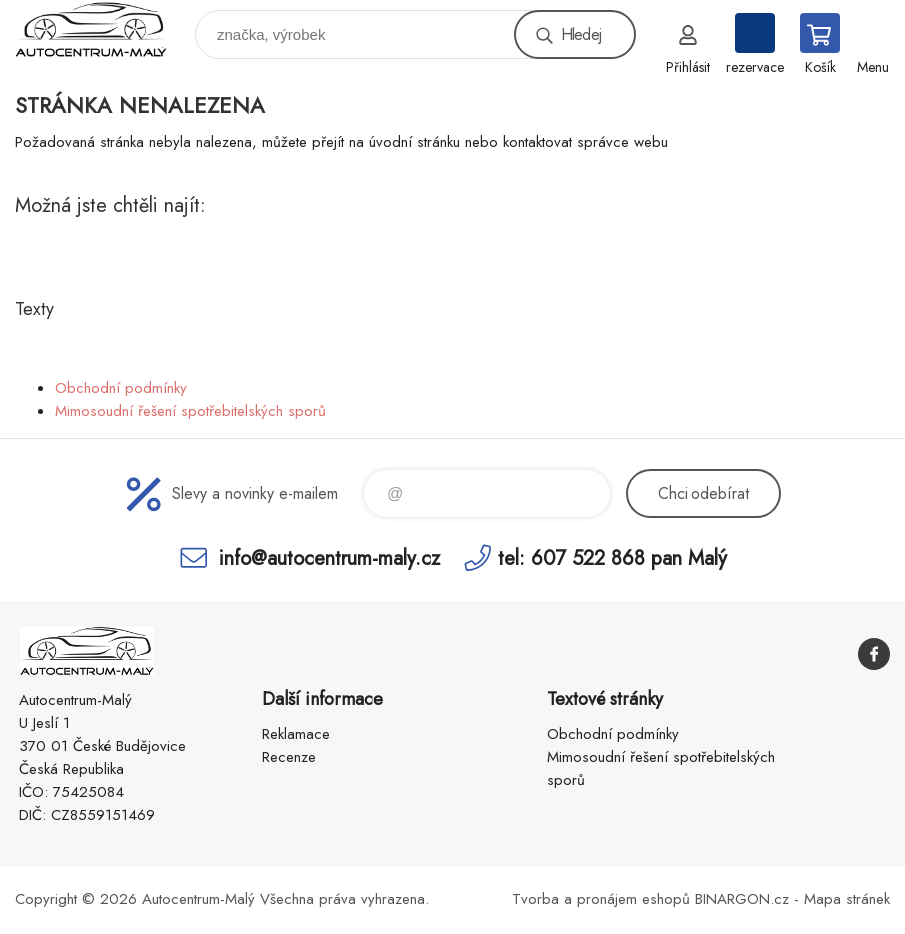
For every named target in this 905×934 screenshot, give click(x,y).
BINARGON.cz (742, 899)
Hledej (581, 34)
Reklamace (296, 734)
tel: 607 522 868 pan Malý (612, 557)
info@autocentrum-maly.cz (329, 557)
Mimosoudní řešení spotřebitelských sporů (190, 411)
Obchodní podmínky (121, 388)
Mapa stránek (847, 899)
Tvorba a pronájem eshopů (601, 899)
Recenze (289, 757)
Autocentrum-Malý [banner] (103, 29)
